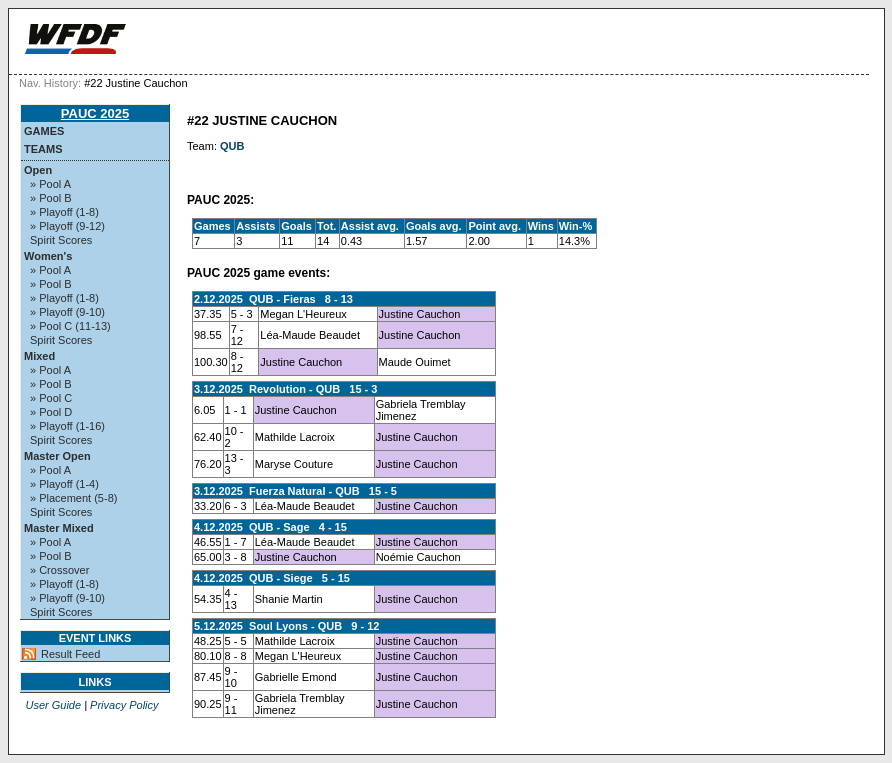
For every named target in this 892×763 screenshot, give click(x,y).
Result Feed (70, 654)
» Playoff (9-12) (67, 226)
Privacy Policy (124, 705)
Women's (48, 256)
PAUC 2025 (95, 113)
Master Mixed (59, 528)
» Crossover (59, 570)
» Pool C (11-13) (70, 326)
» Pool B (51, 198)
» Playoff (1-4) (64, 484)
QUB (232, 146)
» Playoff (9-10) (67, 312)
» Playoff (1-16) (67, 426)
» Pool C (51, 398)
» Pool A (50, 184)
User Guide (53, 705)
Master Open (57, 456)
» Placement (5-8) (73, 498)
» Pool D (51, 412)
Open (38, 170)
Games (44, 131)
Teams (43, 149)
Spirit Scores (61, 240)
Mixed (39, 356)
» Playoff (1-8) (64, 212)
